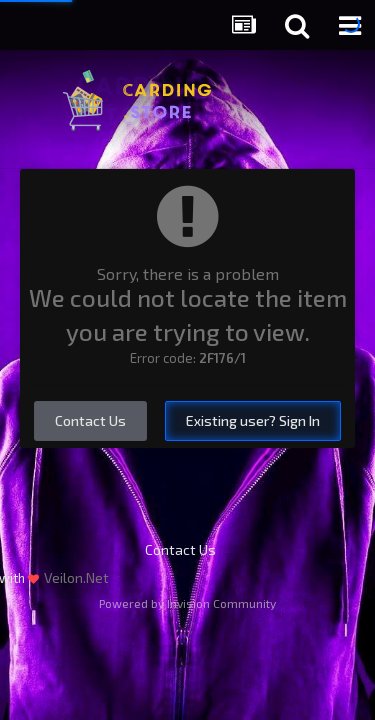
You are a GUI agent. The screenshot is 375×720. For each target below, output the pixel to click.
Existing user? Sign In (253, 420)
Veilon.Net (76, 577)
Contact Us (90, 420)
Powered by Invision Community (187, 603)
